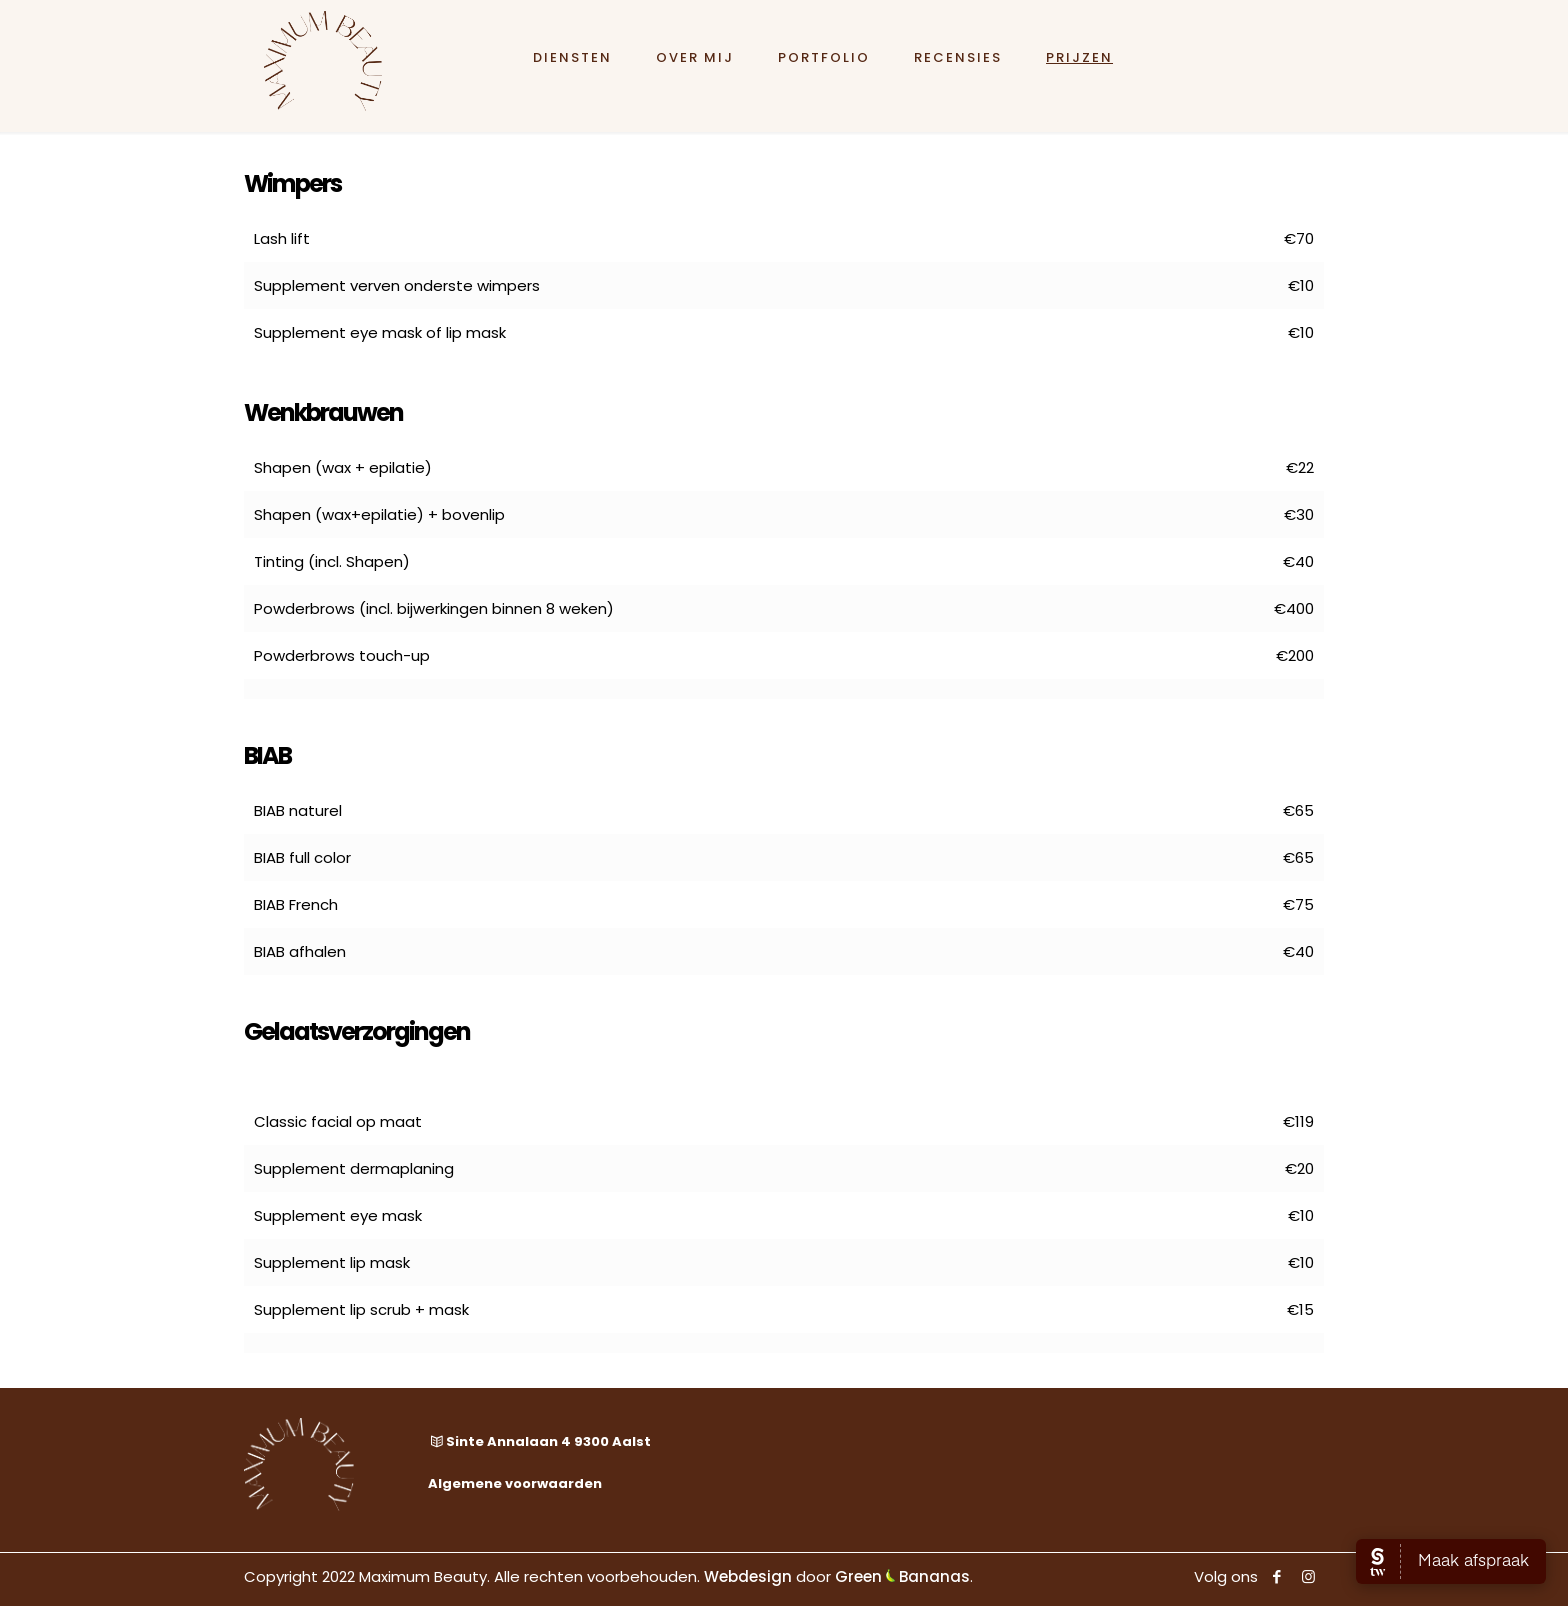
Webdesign (748, 1576)
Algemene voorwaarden (515, 1483)
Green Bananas (902, 1576)
